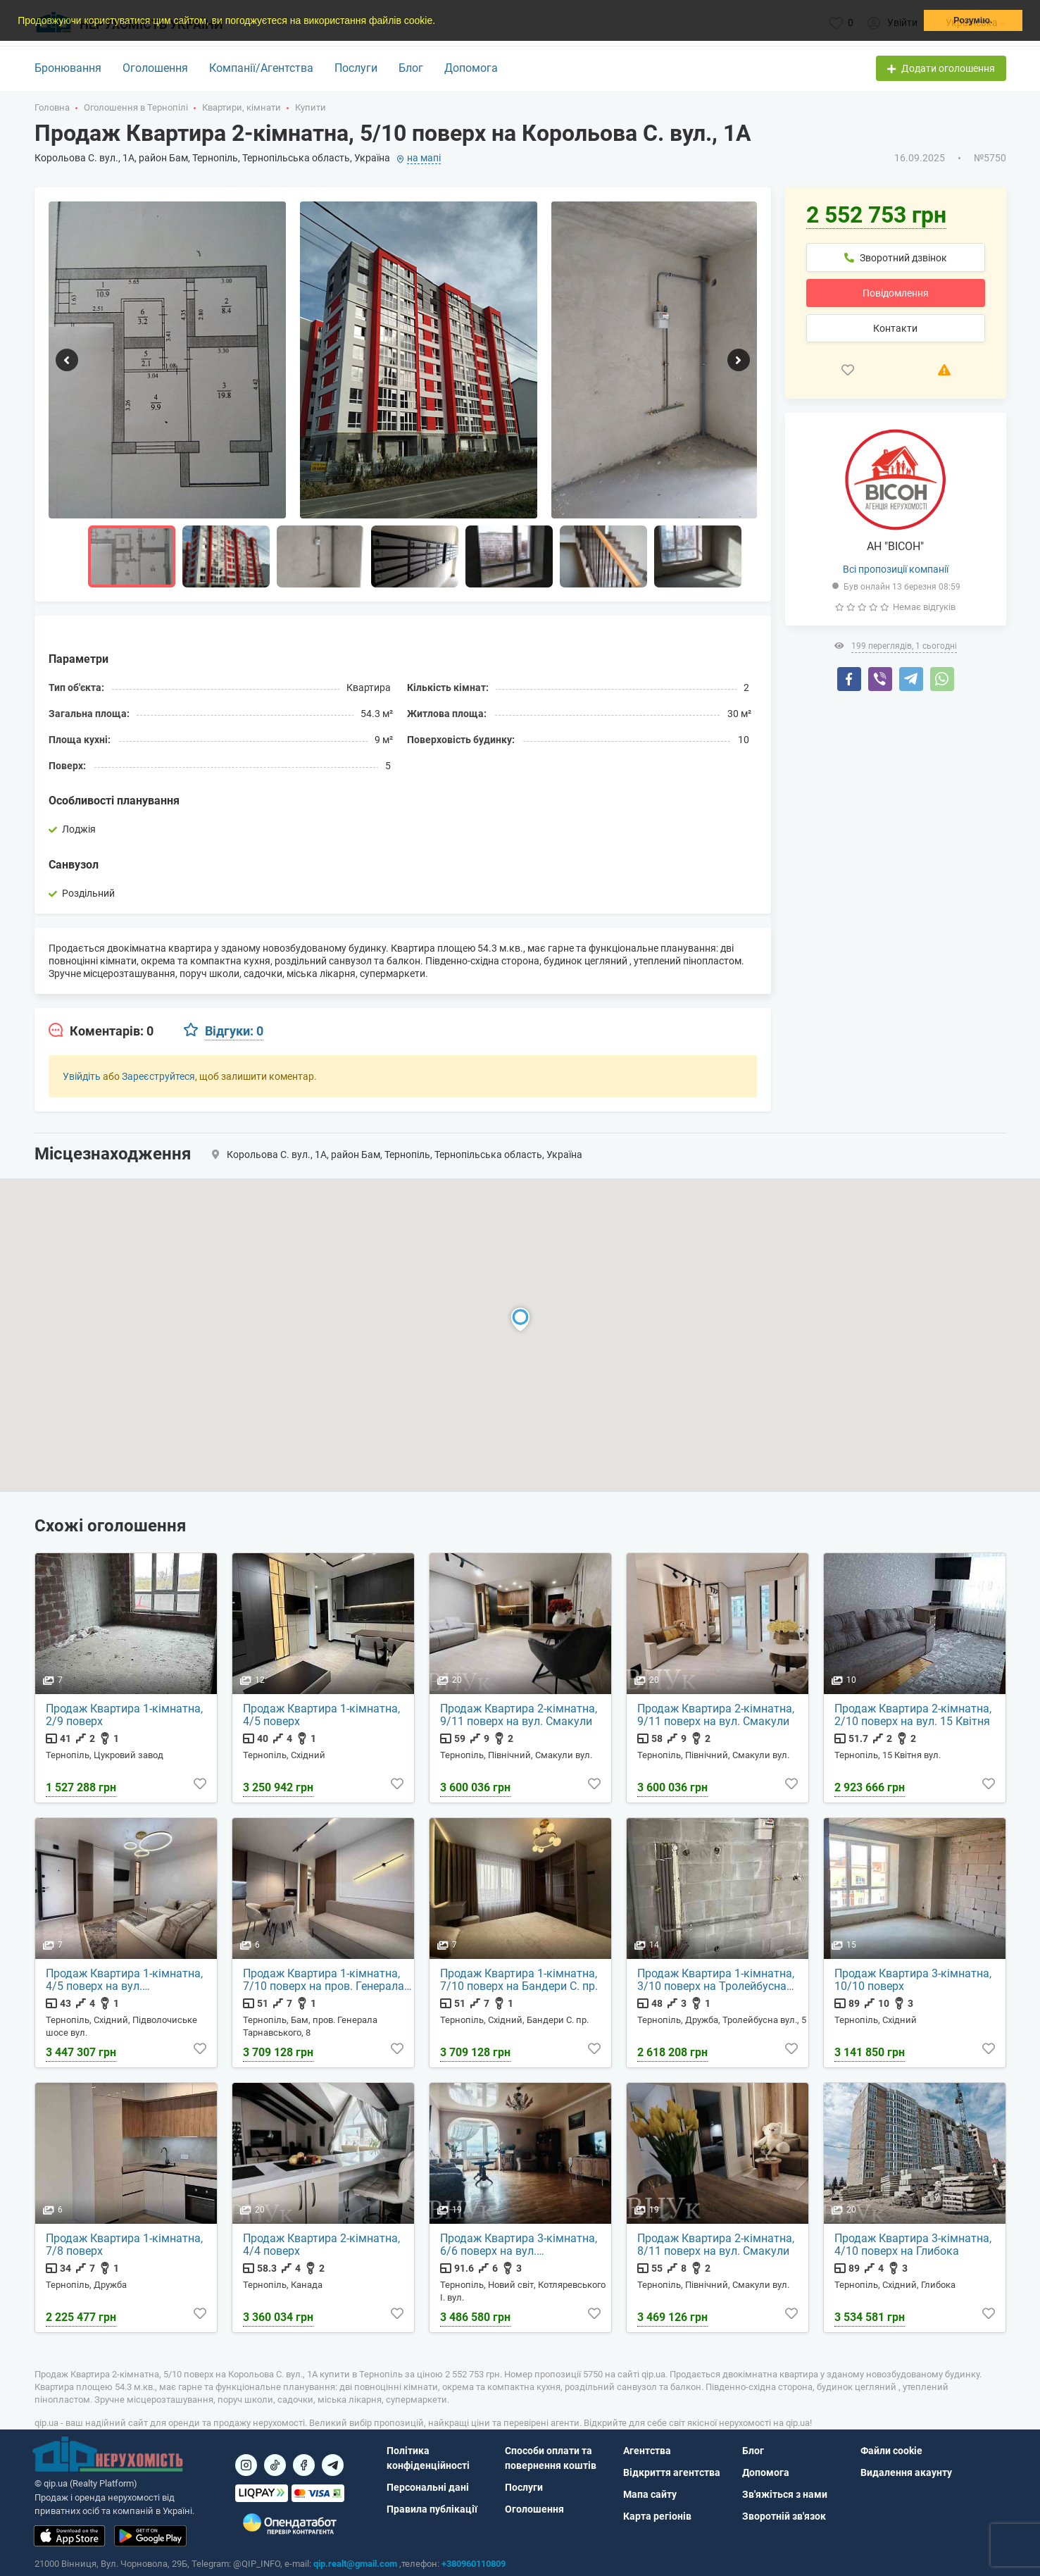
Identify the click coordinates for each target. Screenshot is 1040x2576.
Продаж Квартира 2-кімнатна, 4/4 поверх (321, 2245)
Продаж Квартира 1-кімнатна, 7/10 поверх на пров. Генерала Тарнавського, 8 (323, 1980)
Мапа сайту (650, 2494)
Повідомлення (896, 293)
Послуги (355, 68)
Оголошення (155, 68)
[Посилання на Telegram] (333, 2465)
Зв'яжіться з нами (784, 2494)
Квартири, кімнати (241, 107)
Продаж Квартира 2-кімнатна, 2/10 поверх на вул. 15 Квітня (912, 1715)
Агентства (647, 2450)
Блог (411, 68)
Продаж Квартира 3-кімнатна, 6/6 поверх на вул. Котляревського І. (518, 2245)
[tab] (101, 1031)
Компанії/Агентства (261, 68)
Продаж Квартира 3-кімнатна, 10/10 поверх (912, 1980)
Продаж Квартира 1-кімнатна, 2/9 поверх (124, 1715)
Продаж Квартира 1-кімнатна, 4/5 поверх (321, 1715)
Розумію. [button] (972, 20)
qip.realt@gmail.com (355, 2563)
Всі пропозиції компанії (895, 569)
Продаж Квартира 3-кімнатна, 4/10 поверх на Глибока (912, 2245)
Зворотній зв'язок (784, 2516)
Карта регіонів (657, 2516)
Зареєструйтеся (158, 1076)
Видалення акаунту (906, 2472)
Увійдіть (82, 1076)
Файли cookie (891, 2450)
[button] (440, 22)
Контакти (895, 328)
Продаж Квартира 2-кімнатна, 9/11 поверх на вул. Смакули (518, 1715)
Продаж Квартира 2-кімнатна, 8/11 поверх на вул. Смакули (715, 2245)
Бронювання (68, 68)
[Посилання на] (246, 2465)
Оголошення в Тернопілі (136, 107)
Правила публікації (432, 2509)
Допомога (471, 68)
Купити (310, 107)
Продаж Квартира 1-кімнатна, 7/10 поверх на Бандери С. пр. (519, 1980)
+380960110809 (473, 2563)
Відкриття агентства (671, 2472)
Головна (52, 107)
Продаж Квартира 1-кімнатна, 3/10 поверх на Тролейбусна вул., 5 (715, 1980)
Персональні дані (428, 2487)
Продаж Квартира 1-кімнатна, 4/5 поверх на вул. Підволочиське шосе (124, 1980)
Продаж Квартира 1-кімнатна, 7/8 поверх (124, 2245)
